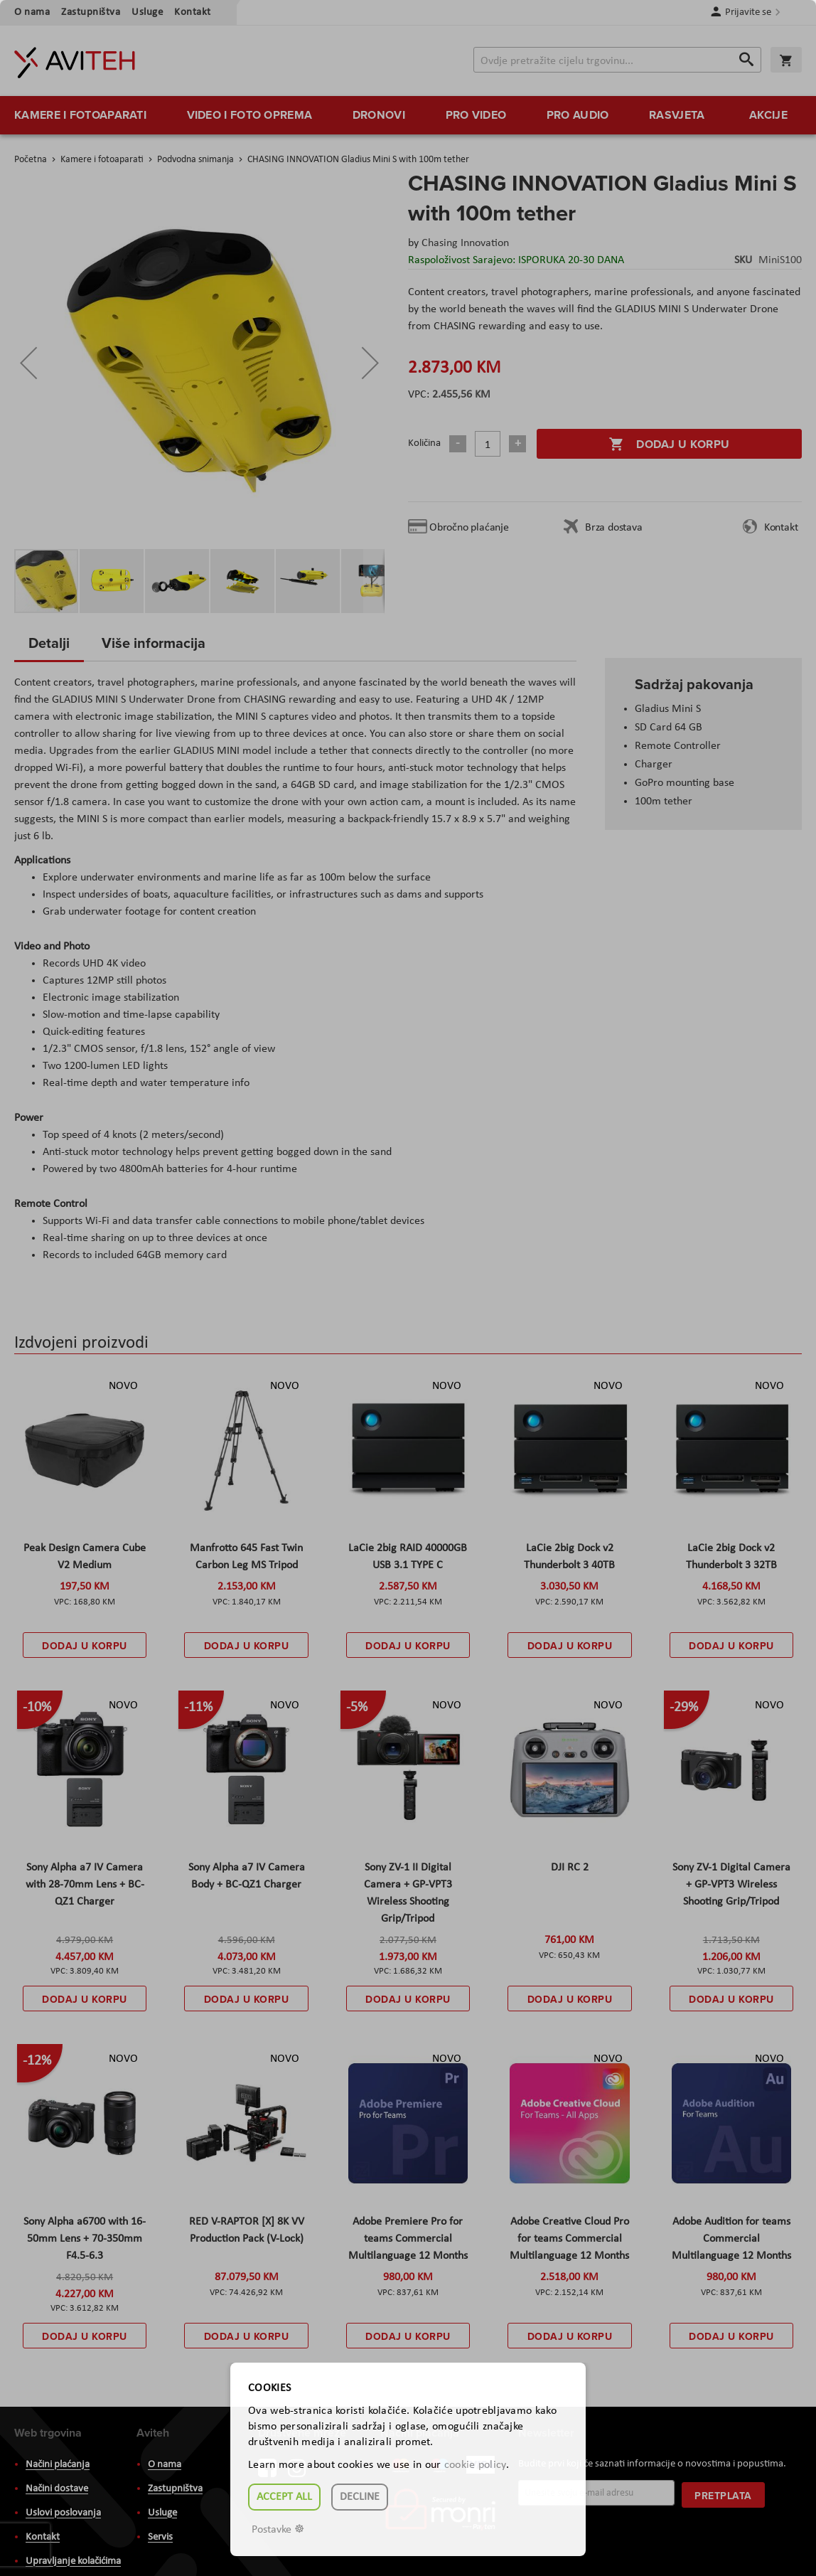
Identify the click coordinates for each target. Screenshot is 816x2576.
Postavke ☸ (278, 2529)
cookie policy (475, 2465)
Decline (360, 2497)
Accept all (284, 2497)
